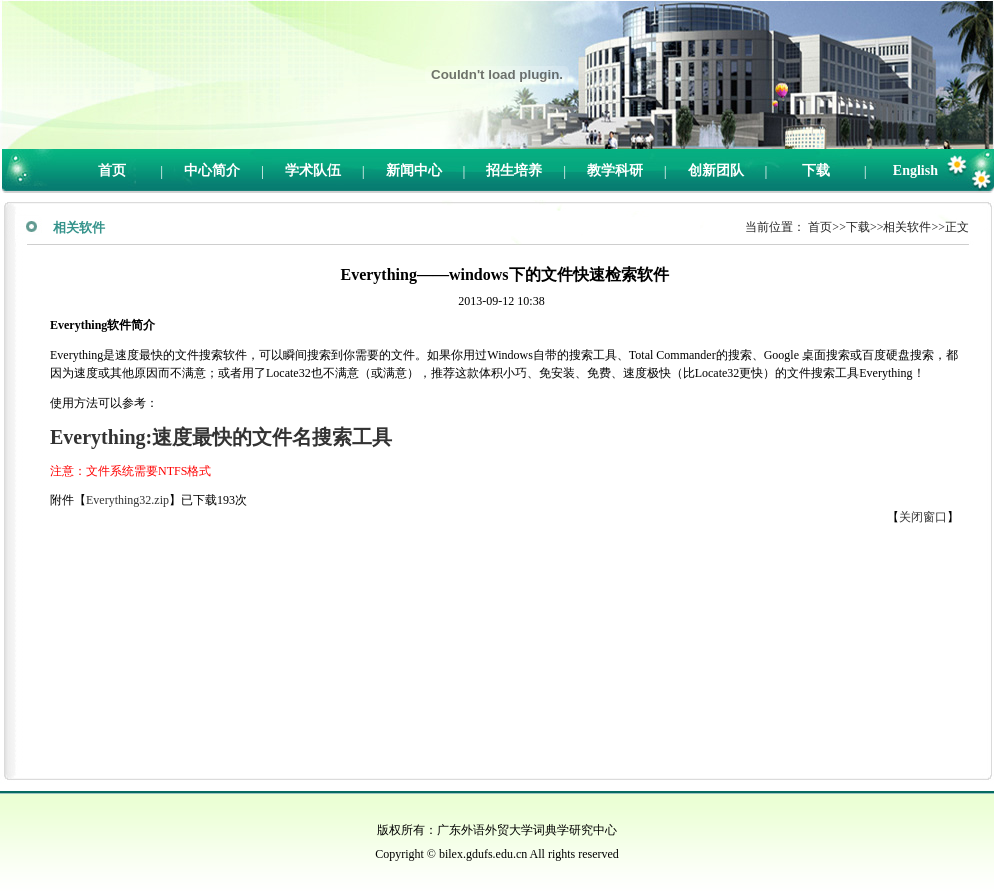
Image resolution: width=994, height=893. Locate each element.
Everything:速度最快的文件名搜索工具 (221, 437)
